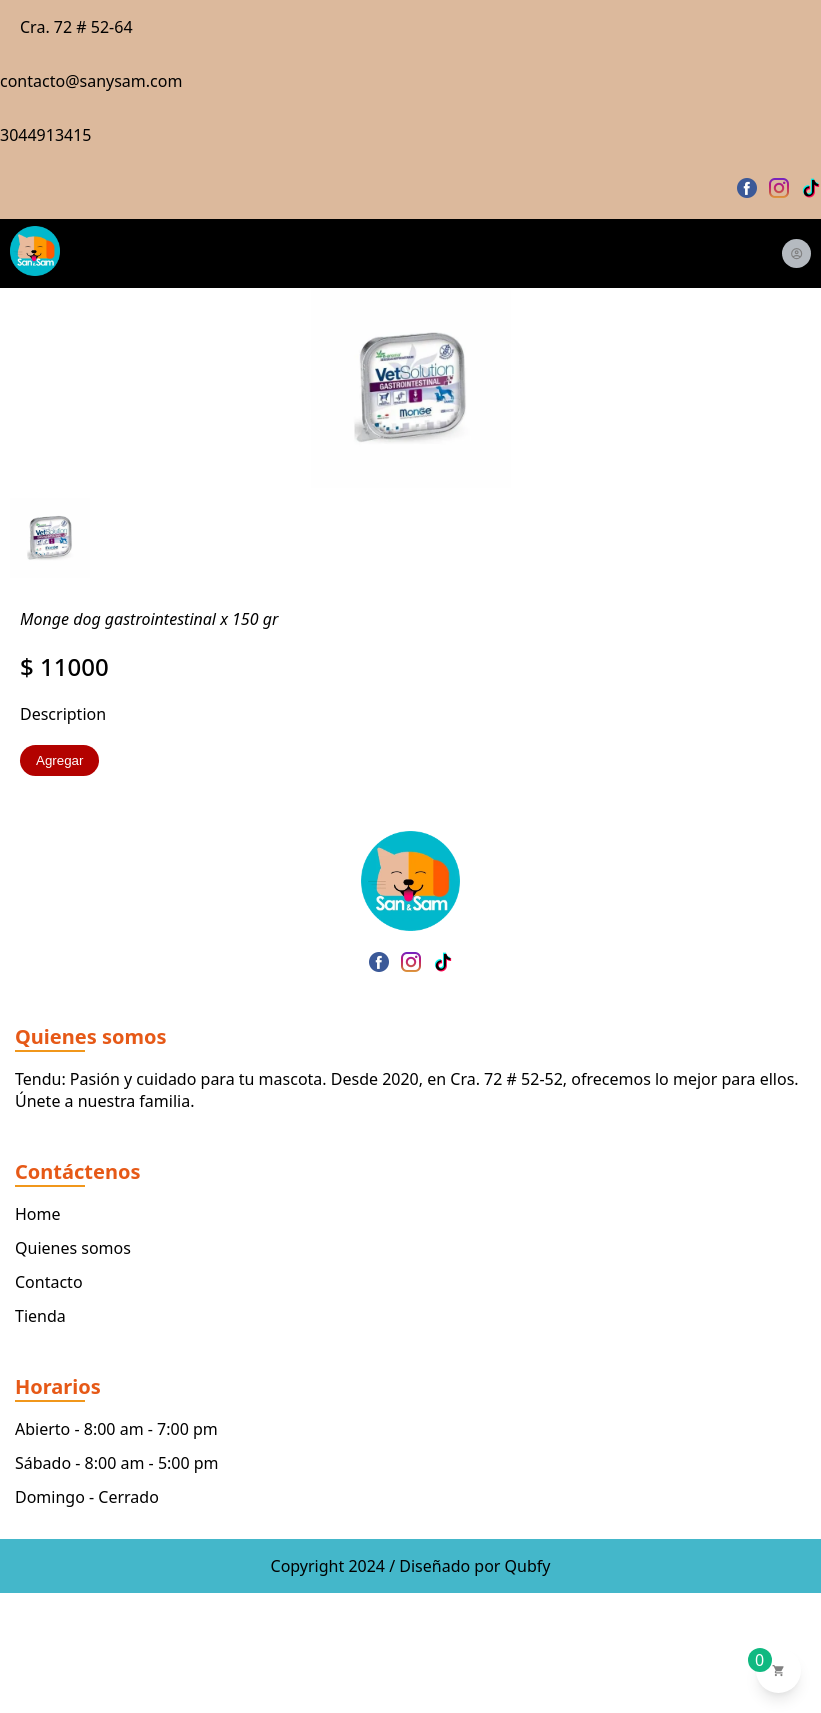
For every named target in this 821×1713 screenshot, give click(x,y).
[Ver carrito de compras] (778, 1670)
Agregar (59, 760)
